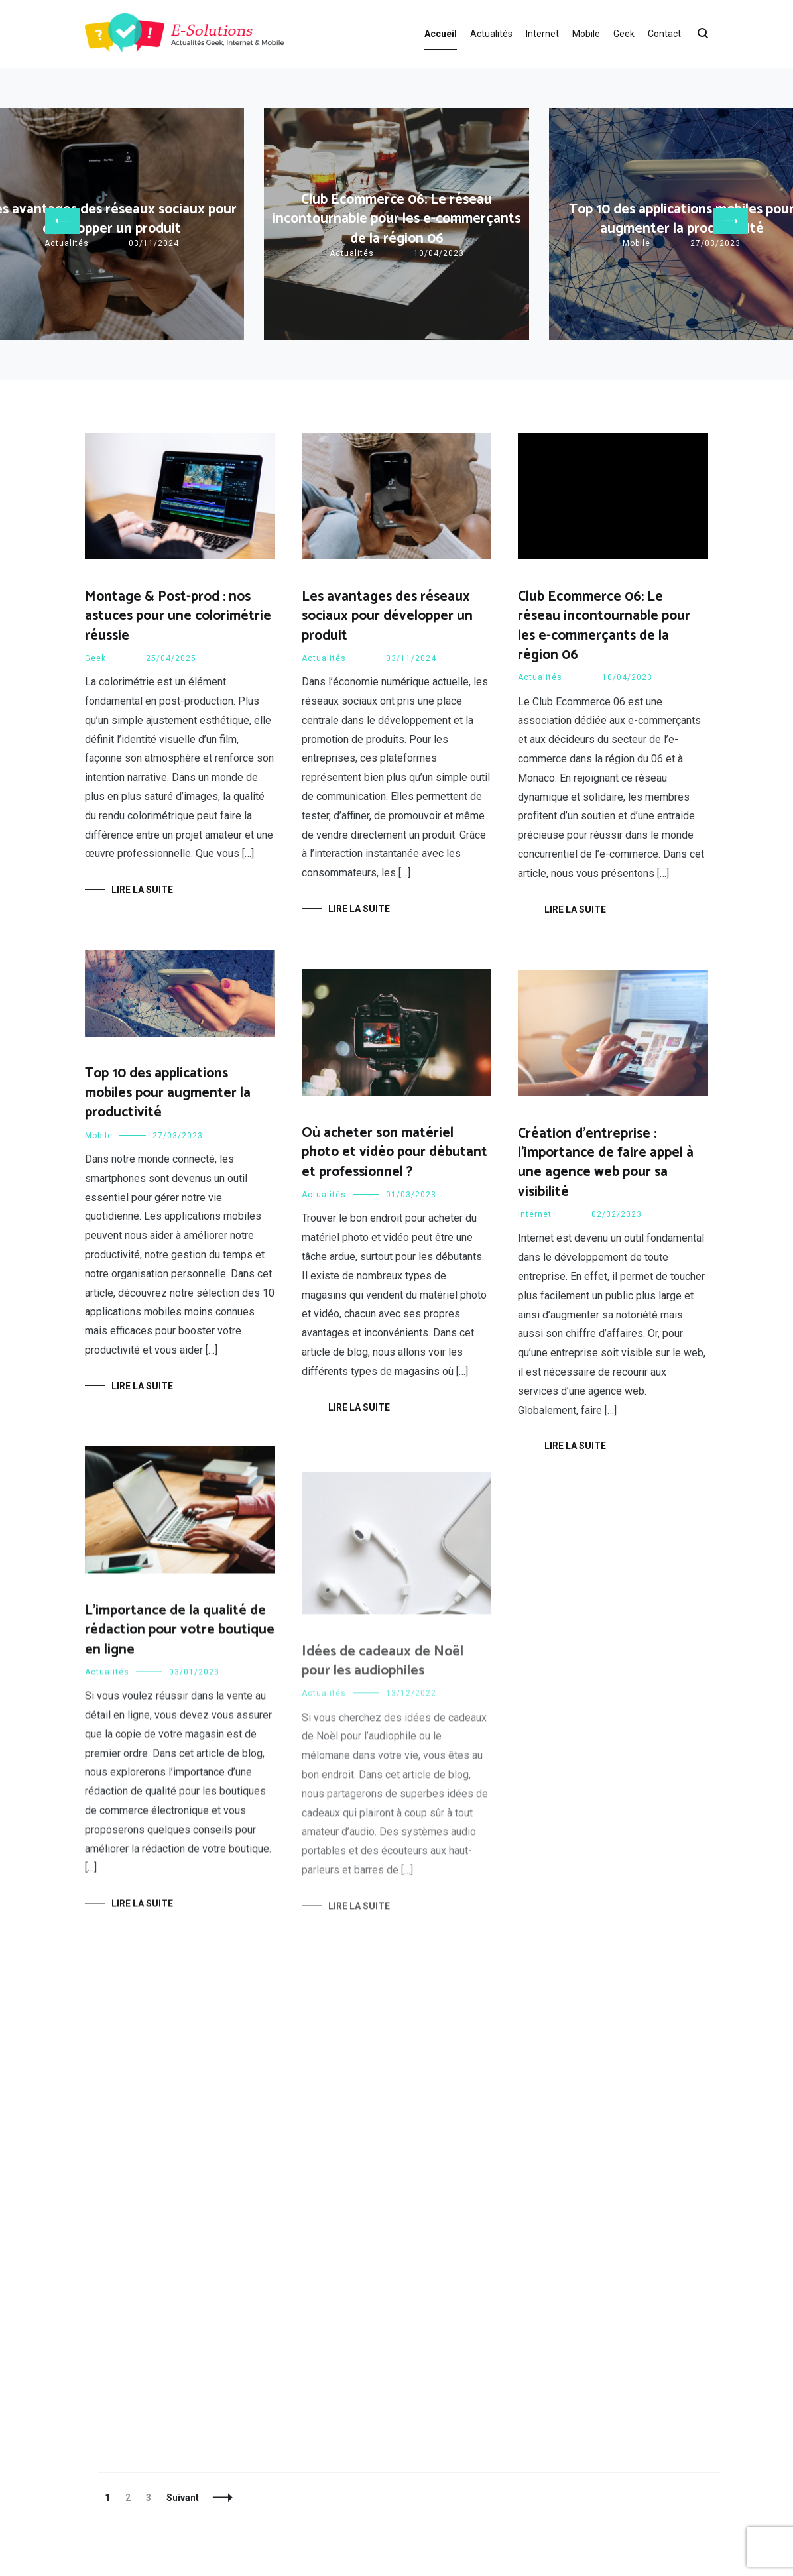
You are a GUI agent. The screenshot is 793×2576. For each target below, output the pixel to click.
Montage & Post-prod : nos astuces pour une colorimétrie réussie (178, 616)
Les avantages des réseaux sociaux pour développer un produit (387, 616)
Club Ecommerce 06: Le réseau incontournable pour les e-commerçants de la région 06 (396, 219)
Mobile (586, 34)
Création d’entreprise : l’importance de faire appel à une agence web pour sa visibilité (606, 1163)
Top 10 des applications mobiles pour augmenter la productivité (168, 1093)
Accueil (440, 34)
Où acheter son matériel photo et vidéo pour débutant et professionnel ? (394, 1152)
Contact (664, 34)
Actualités (491, 34)
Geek (624, 34)
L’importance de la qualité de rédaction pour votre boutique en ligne (179, 1638)
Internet (542, 34)
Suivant (182, 2497)
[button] (62, 221)
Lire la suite (142, 889)
